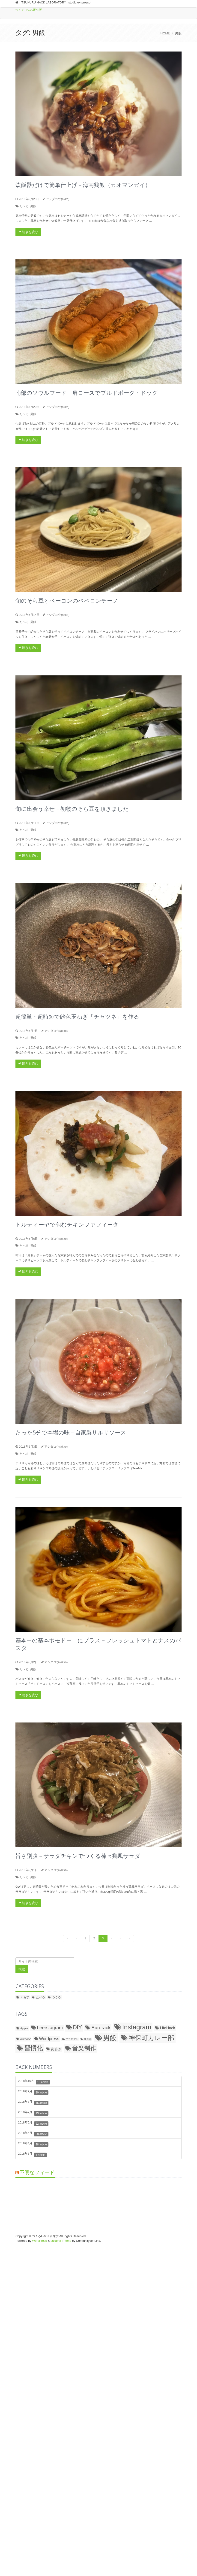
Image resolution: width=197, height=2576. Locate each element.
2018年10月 (34, 2081)
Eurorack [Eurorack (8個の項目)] (100, 2027)
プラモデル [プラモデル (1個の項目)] (72, 2039)
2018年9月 (33, 2092)
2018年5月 (33, 2133)
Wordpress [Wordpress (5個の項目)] (49, 2038)
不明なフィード (37, 2172)
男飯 (33, 206)
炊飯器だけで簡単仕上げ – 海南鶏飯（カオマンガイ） (83, 184)
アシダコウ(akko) (57, 199)
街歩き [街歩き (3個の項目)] (56, 2049)
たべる (24, 206)
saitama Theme (61, 2240)
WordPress (39, 2240)
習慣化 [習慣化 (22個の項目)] (33, 2048)
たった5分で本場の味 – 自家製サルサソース (70, 1432)
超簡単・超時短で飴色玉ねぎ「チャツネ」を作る (77, 1016)
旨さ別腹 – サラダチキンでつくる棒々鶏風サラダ (77, 1855)
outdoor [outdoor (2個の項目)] (25, 2039)
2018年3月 (32, 2154)
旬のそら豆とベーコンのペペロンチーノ (66, 600)
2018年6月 (33, 2123)
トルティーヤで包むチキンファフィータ (67, 1224)
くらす (24, 1997)
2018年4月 (33, 2144)
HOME (165, 33)
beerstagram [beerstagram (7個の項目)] (50, 2027)
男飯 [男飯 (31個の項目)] (109, 2037)
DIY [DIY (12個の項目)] (77, 2027)
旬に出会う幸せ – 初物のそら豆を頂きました (72, 808)
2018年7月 (33, 2113)
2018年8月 (33, 2102)
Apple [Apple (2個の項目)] (24, 2028)
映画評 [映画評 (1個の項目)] (88, 2039)
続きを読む (28, 232)
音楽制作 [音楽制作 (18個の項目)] (84, 2048)
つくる (56, 1997)
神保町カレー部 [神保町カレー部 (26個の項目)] (151, 2037)
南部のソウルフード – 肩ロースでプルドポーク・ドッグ (86, 392)
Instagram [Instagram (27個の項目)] (136, 2027)
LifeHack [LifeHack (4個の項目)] (167, 2028)
